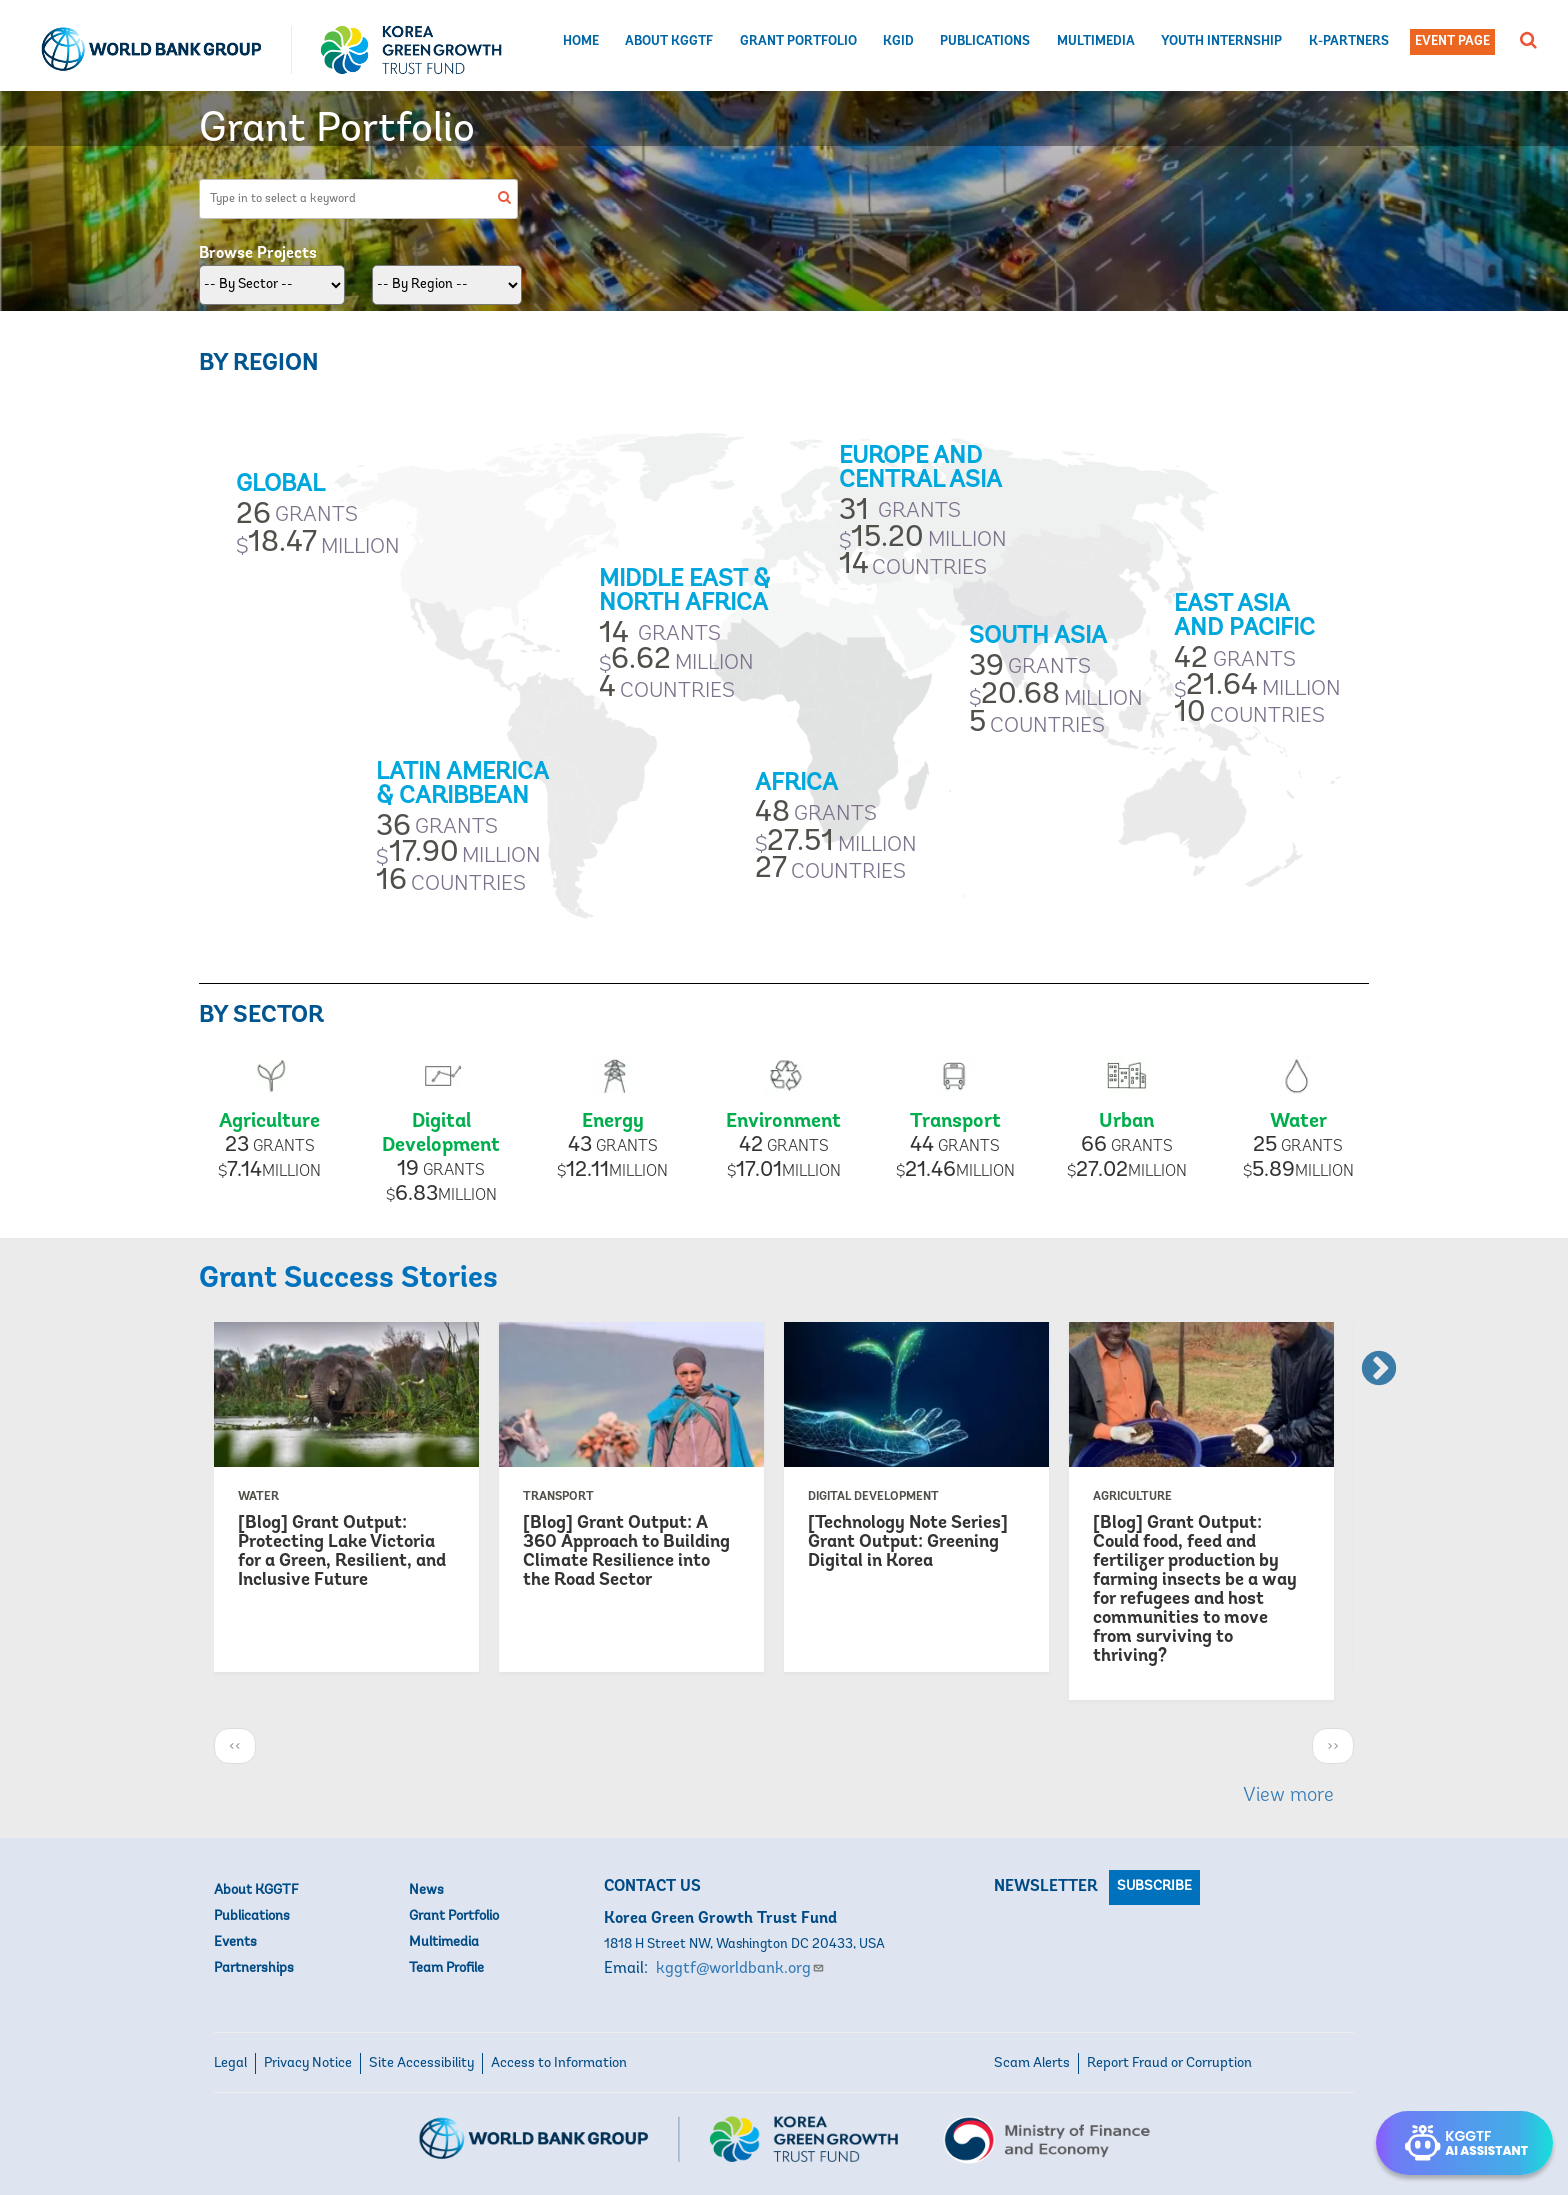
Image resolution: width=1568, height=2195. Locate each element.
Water (1298, 1122)
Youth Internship (1221, 41)
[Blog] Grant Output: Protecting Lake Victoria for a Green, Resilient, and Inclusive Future (342, 1552)
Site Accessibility (421, 2063)
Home (581, 41)
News (426, 1890)
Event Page (1452, 41)
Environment (783, 1122)
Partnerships (254, 1968)
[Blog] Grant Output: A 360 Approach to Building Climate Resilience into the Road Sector (626, 1552)
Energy (613, 1122)
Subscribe (1154, 1886)
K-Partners (1349, 41)
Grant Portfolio (798, 41)
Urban (1126, 1122)
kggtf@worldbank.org (740, 1969)
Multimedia (1096, 41)
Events (235, 1942)
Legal (230, 2063)
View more (1288, 1796)
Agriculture (269, 1122)
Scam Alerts (1032, 2063)
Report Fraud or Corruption (1169, 2063)
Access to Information (559, 2063)
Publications (985, 41)
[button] (1528, 40)
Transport (955, 1122)
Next (1369, 1360)
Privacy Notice (308, 2063)
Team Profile (446, 1968)
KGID (898, 41)
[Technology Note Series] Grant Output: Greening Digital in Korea (908, 1542)
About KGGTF (669, 41)
